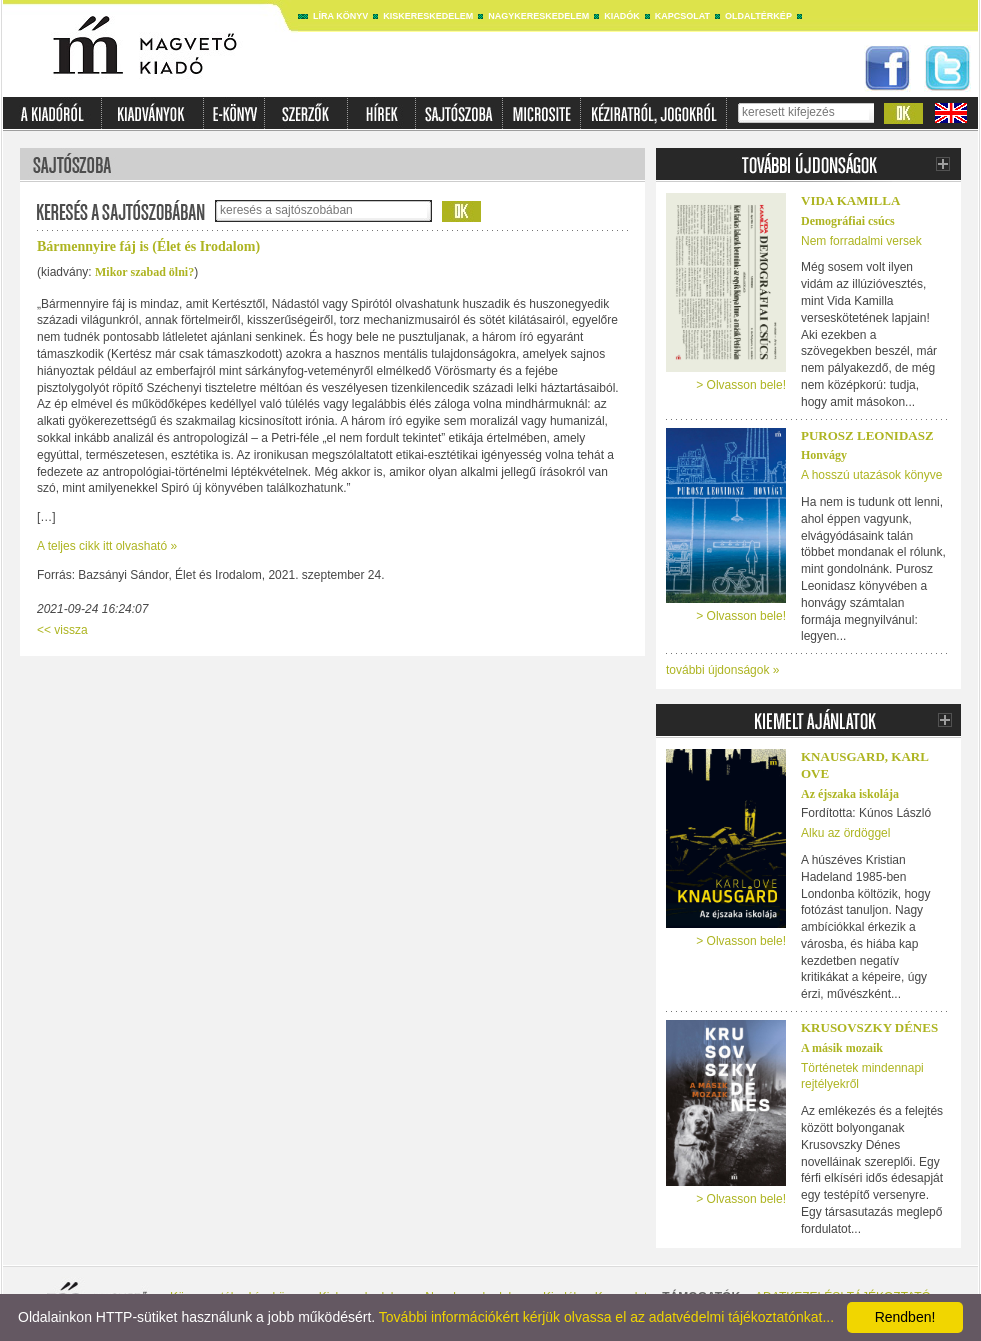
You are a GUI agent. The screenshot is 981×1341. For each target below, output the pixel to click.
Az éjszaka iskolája (850, 794)
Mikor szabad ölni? (144, 272)
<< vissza (62, 630)
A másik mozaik (842, 1048)
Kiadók (622, 16)
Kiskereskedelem (428, 16)
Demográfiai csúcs (848, 221)
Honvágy (824, 455)
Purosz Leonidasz (867, 435)
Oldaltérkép (758, 16)
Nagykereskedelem (538, 16)
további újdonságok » (722, 670)
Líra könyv (340, 16)
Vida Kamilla (850, 200)
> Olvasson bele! (741, 385)
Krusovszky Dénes (869, 1027)
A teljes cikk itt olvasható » (107, 546)
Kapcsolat (682, 16)
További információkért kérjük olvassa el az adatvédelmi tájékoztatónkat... (606, 1317)
